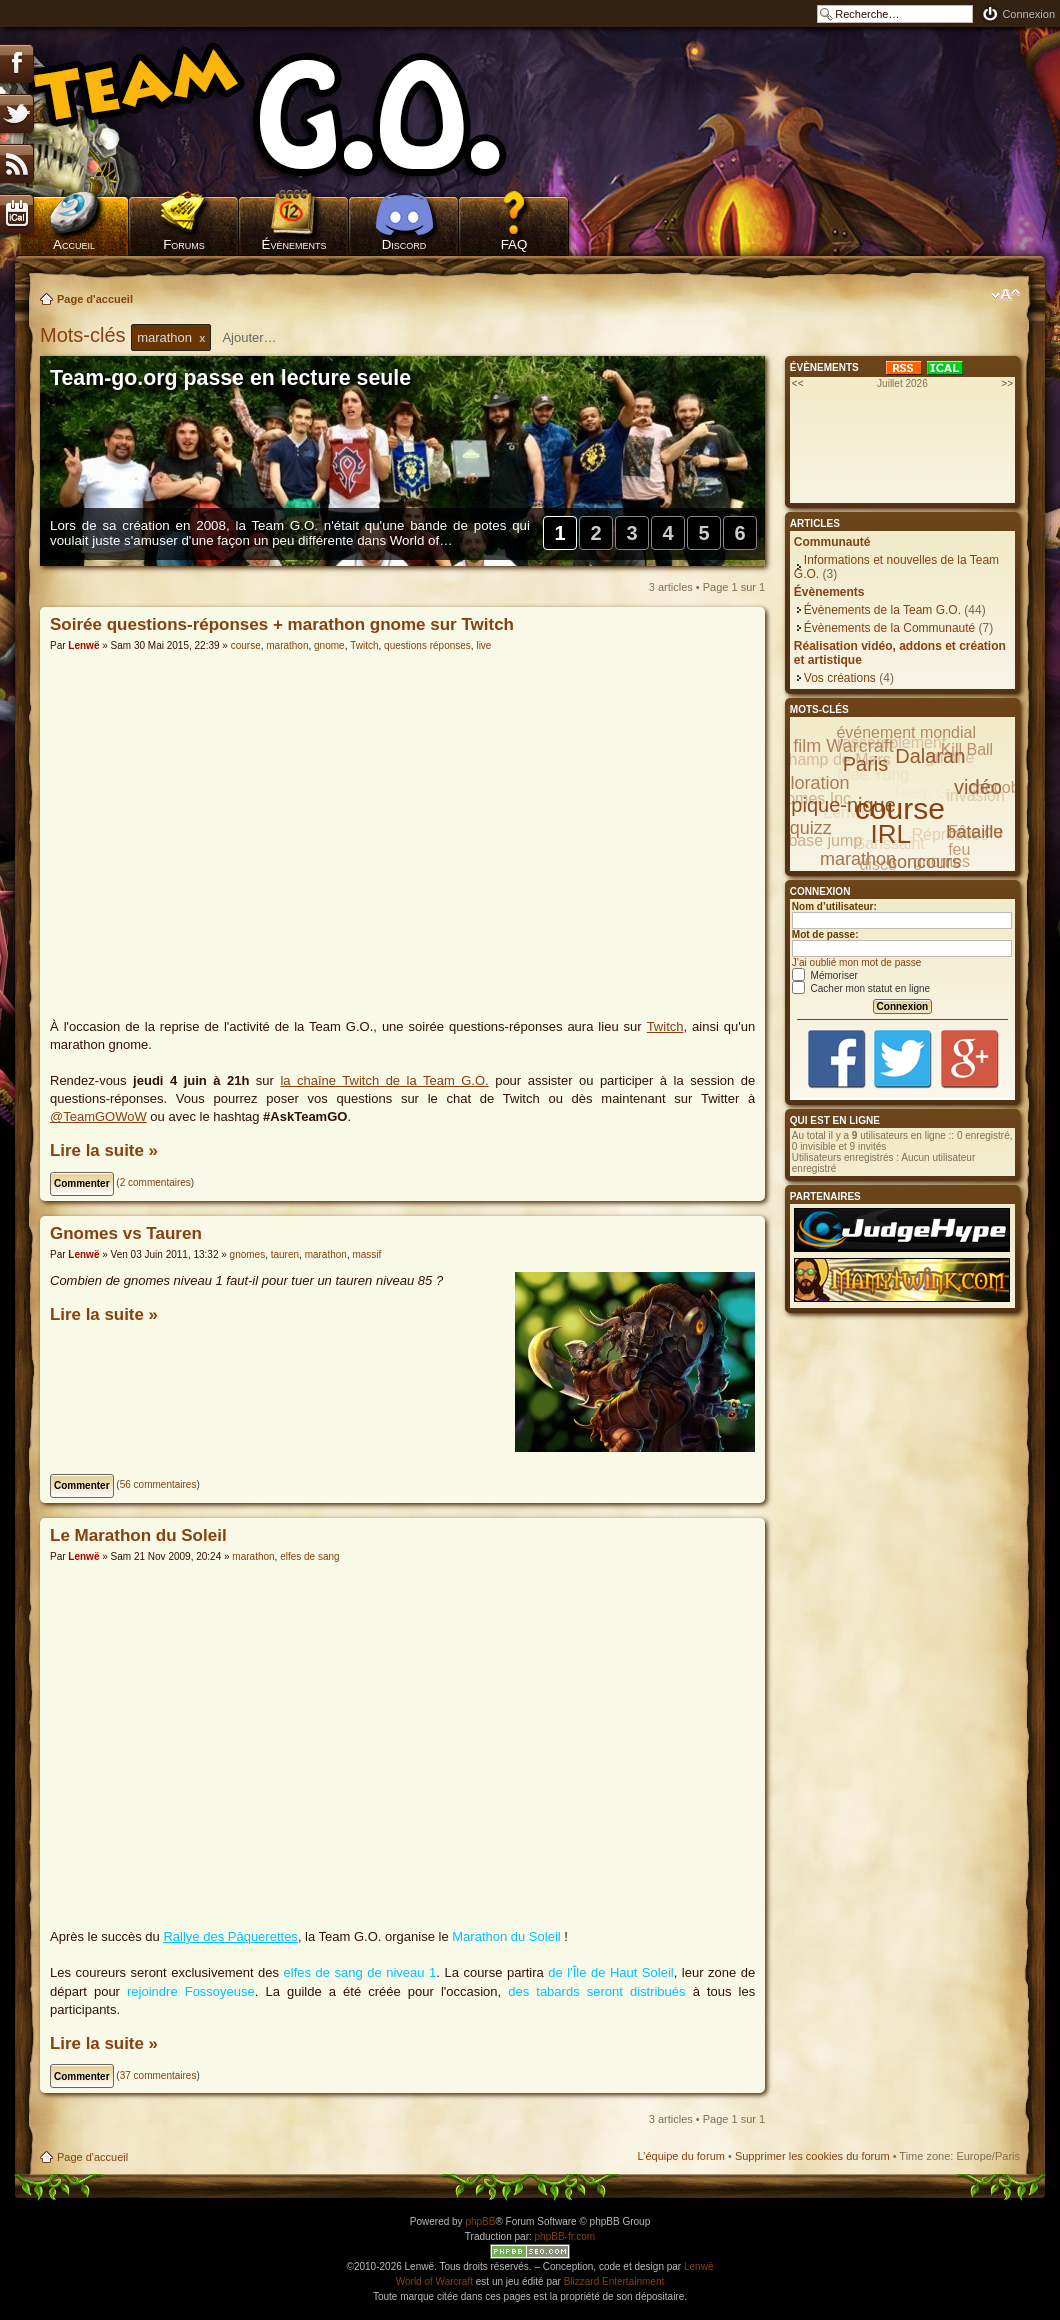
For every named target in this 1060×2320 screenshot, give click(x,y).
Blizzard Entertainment (614, 2281)
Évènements (294, 244)
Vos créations (840, 678)
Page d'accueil (95, 299)
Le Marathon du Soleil (138, 1535)
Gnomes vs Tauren (126, 1233)
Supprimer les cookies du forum (812, 2156)
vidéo (978, 787)
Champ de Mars (834, 759)
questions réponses (427, 645)
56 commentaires (158, 1484)
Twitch (364, 645)
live (483, 645)
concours (924, 862)
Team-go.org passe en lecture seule (230, 378)
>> (1007, 383)
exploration (805, 783)
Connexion (1028, 14)
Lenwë (83, 645)
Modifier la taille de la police (1005, 295)
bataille (974, 832)
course (246, 645)
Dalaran (930, 756)
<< (798, 383)
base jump (825, 840)
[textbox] (262, 337)
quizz (811, 828)
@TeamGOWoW (98, 1116)
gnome (329, 645)
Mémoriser (825, 975)
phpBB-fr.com (565, 2236)
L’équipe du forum (680, 2156)
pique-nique (843, 805)
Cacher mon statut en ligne (861, 988)
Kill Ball (967, 749)
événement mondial (906, 732)
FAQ (514, 244)
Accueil (74, 244)
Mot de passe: (825, 934)
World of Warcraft (434, 2281)
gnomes (248, 1254)
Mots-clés (85, 335)
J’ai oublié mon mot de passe (857, 962)
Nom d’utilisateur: (834, 906)
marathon (287, 645)
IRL (891, 834)
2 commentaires (155, 1182)
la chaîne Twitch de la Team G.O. (384, 1080)
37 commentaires (158, 2075)
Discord (404, 244)
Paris (866, 764)
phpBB (480, 2221)
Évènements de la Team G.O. (882, 610)
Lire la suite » (104, 1150)
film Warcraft (843, 746)
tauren (285, 1254)
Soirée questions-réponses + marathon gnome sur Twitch (282, 624)
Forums (184, 244)
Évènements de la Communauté (889, 628)
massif (366, 1254)
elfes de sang (310, 1556)
